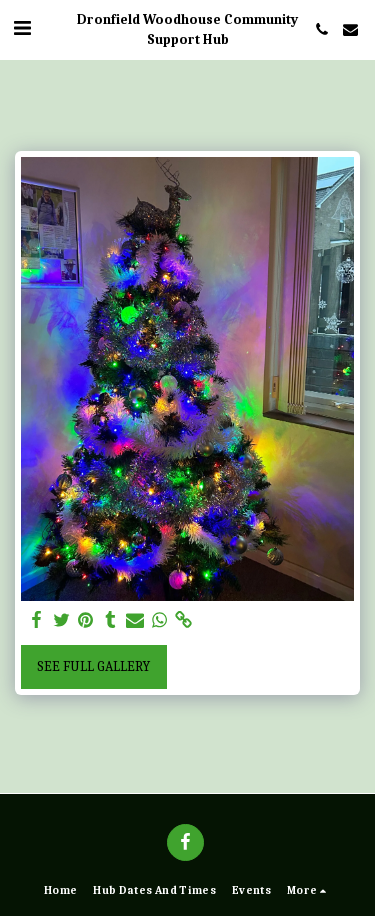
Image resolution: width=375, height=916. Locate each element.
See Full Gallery (93, 666)
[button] (22, 28)
